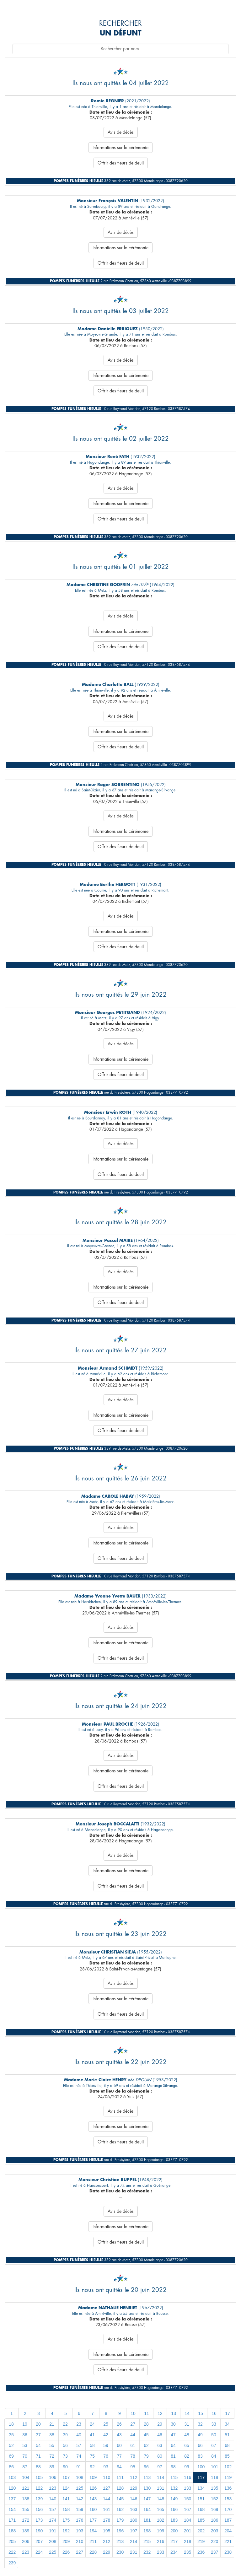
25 (105, 2424)
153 (228, 2498)
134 (201, 2488)
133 (187, 2488)
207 (39, 2541)
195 (106, 2530)
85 (227, 2456)
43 (119, 2434)
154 (12, 2509)
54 (38, 2445)
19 (24, 2424)
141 (66, 2498)
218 (187, 2541)
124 (66, 2488)
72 (51, 2456)
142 (79, 2498)
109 (93, 2477)
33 (213, 2424)
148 (160, 2498)
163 (133, 2509)
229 (106, 2552)
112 (133, 2477)
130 (147, 2488)
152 (214, 2498)
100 (201, 2466)
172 (25, 2520)
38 (51, 2434)
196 (120, 2530)
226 (66, 2552)
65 (186, 2445)
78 (132, 2456)
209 (66, 2541)
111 (120, 2477)
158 (66, 2509)
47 (173, 2434)
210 (79, 2541)
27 (132, 2424)
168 (201, 2509)
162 (120, 2509)
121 (25, 2488)
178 (106, 2520)
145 (120, 2498)
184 (187, 2520)
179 (120, 2520)
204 (228, 2530)
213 (120, 2541)
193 (79, 2530)
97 (159, 2466)
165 (160, 2509)
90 (65, 2466)
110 (106, 2477)
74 (78, 2456)
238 (228, 2552)
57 (78, 2445)
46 (159, 2434)
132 (174, 2488)
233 (160, 2552)
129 (133, 2488)
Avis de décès (121, 132)
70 (24, 2456)
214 (133, 2541)
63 (159, 2445)
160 (93, 2509)
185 (201, 2520)
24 (92, 2424)
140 (52, 2498)
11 (146, 2413)
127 (106, 2488)
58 (92, 2445)
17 (227, 2413)
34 (227, 2424)
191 (52, 2530)
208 (52, 2541)
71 (38, 2456)
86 (11, 2466)
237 (214, 2552)
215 (147, 2541)
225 (52, 2552)
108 (79, 2477)
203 (214, 2530)
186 (214, 2520)
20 (38, 2424)
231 (133, 2552)
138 (25, 2498)
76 (105, 2456)
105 (39, 2477)
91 (78, 2466)
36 (24, 2434)
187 (228, 2520)
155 (25, 2509)
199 (160, 2530)
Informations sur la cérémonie (120, 147)
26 (119, 2424)
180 (133, 2520)
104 (25, 2477)
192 (66, 2530)
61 (132, 2445)
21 (51, 2424)
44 (132, 2434)
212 (106, 2541)
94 (119, 2466)
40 (78, 2434)
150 (187, 2498)
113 (147, 2477)
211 (93, 2541)
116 (187, 2477)
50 (213, 2434)
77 (119, 2456)
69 (11, 2456)
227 (79, 2552)
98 (173, 2466)
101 (214, 2466)
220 (214, 2541)
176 (79, 2520)
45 (146, 2434)
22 (65, 2424)
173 (39, 2520)
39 (65, 2434)
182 (160, 2520)
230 (120, 2552)
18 (11, 2424)
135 (214, 2488)
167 (187, 2509)
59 (105, 2445)
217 (174, 2541)
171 (12, 2520)
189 (25, 2530)
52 (11, 2445)
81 (173, 2456)
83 (200, 2456)
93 (105, 2466)
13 (173, 2413)
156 (39, 2509)
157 (52, 2509)
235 (187, 2552)
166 (174, 2509)
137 (12, 2498)
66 (200, 2445)
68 (227, 2445)
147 (147, 2498)
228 (93, 2552)
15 (200, 2413)
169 (214, 2509)
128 (120, 2488)
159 (79, 2509)
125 (79, 2488)
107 (66, 2477)
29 (159, 2424)
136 (228, 2488)
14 (187, 2413)
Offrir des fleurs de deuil (121, 163)
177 (93, 2520)
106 (52, 2477)
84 (213, 2456)
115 (174, 2477)
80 (159, 2456)
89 (51, 2466)
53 (24, 2445)
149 (174, 2498)
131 (160, 2488)
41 (92, 2434)
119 (228, 2477)
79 (146, 2456)
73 (65, 2456)
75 (92, 2456)
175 (66, 2520)
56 (65, 2445)
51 (227, 2434)
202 (201, 2530)
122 (39, 2488)
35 (11, 2434)
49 (200, 2434)
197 (133, 2530)
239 (12, 2562)
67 (213, 2445)
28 (146, 2424)
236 (201, 2552)
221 (228, 2541)
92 (92, 2466)
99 (186, 2466)
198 (147, 2530)
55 (51, 2445)
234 (174, 2552)
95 (132, 2466)
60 (119, 2445)
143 (93, 2498)
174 (52, 2520)
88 (38, 2466)
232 (147, 2552)
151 (201, 2498)
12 (160, 2413)
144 (106, 2498)
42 (105, 2434)
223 (25, 2552)
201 (187, 2530)
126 (93, 2488)
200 (174, 2530)
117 (201, 2477)
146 (133, 2498)
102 (228, 2466)
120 (12, 2488)
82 (186, 2456)
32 (200, 2424)
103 (12, 2477)
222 (12, 2552)
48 (186, 2434)
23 (78, 2424)
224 (39, 2552)
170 (228, 2509)
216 (160, 2541)
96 (146, 2466)
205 (12, 2541)
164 (147, 2509)
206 (25, 2541)
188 (12, 2530)
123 (52, 2488)
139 (39, 2498)
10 (133, 2413)
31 (186, 2424)
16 (214, 2413)
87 (24, 2466)
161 (106, 2509)
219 (201, 2541)
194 (93, 2530)
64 (173, 2445)
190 (39, 2530)
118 (214, 2477)
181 (147, 2520)
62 (146, 2445)
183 (174, 2520)
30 (173, 2424)
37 (38, 2434)
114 (160, 2477)
